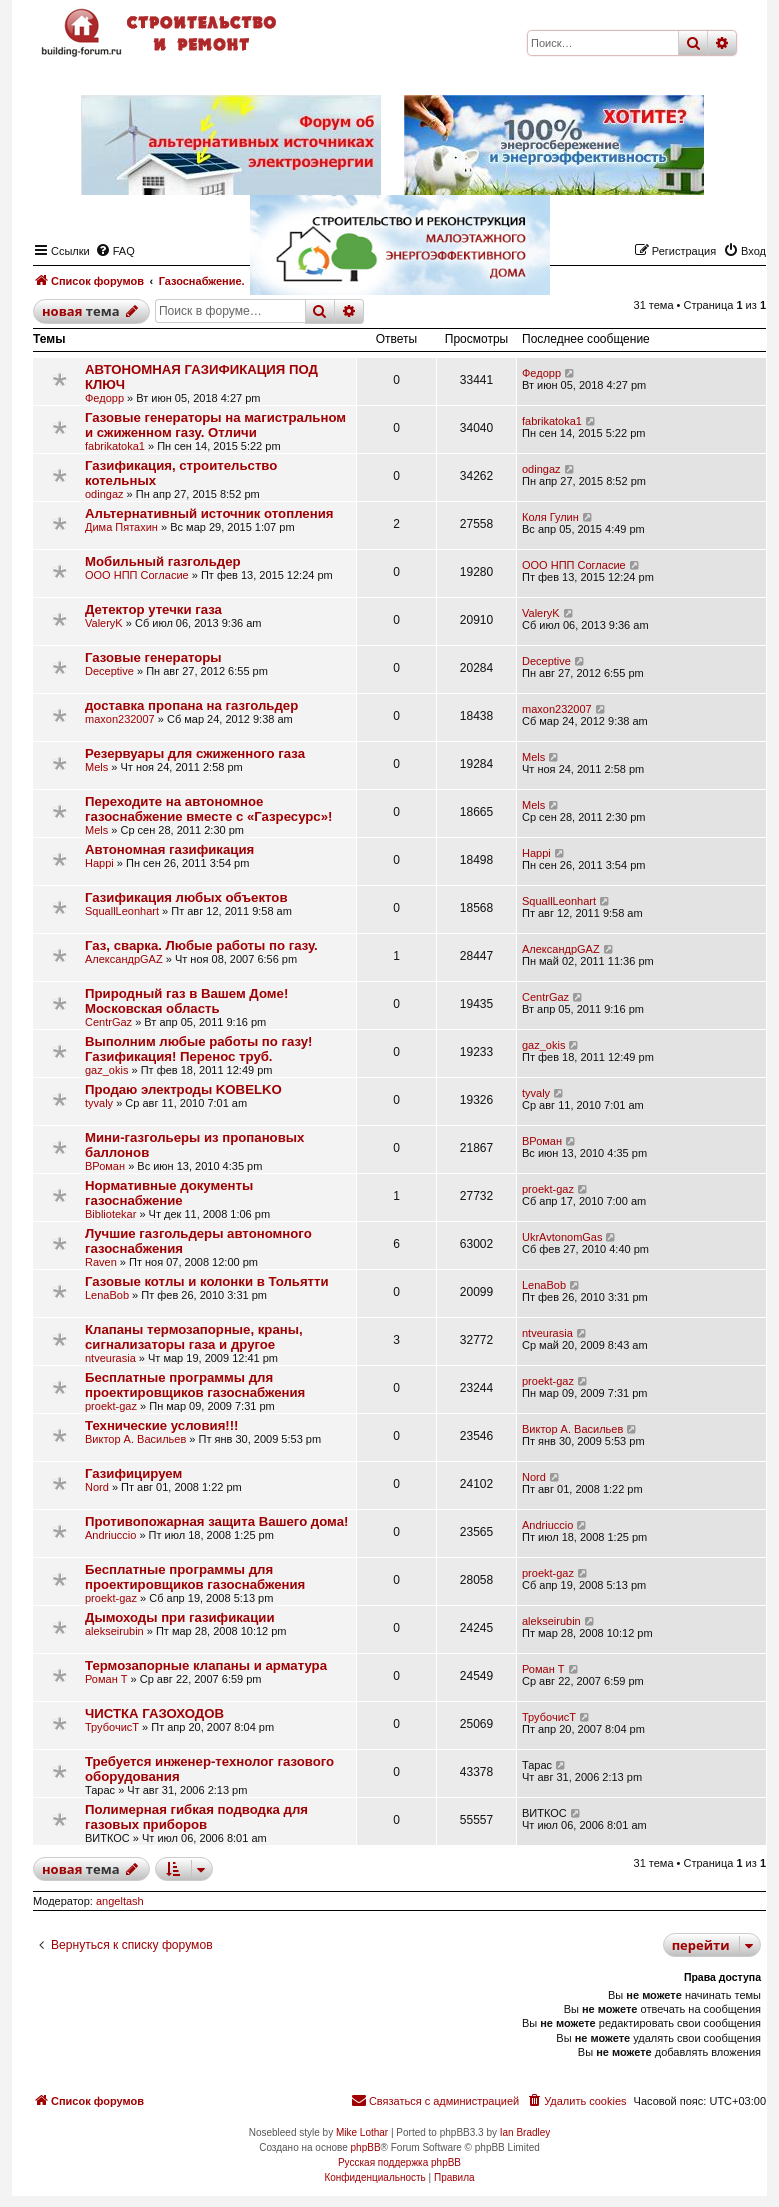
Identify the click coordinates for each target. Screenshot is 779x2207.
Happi (99, 863)
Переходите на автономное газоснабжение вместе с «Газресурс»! (208, 809)
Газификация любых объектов (186, 897)
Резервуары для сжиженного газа (195, 753)
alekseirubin (114, 1631)
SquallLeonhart (122, 911)
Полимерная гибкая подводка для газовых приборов (196, 1817)
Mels (96, 767)
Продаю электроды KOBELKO (183, 1089)
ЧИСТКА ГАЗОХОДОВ (154, 1713)
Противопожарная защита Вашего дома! (216, 1521)
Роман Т (106, 1679)
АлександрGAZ (124, 959)
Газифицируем (133, 1473)
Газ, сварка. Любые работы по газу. (201, 945)
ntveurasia (110, 1358)
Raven (101, 1262)
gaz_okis (106, 1070)
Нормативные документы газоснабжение (169, 1193)
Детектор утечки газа (153, 609)
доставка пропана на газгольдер (191, 705)
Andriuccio (110, 1535)
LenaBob (107, 1295)
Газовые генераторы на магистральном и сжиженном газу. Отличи (215, 425)
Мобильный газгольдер (163, 561)
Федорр (104, 398)
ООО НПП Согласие (137, 575)
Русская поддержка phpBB (399, 2162)
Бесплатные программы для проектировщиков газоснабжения (195, 1385)
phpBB (366, 2147)
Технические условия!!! (162, 1425)
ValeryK (104, 623)
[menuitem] (576, 2101)
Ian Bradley (525, 2132)
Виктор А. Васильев (135, 1439)
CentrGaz (108, 1022)
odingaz (104, 494)
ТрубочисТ (112, 1727)
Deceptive (109, 671)
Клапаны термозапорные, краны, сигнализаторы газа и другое (194, 1337)
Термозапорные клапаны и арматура (206, 1665)
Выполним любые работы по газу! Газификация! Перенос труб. (199, 1049)
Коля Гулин (550, 517)
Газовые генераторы (153, 657)
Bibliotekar (110, 1214)
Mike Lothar (362, 2132)
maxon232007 (120, 719)
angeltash (120, 1901)
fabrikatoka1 (115, 446)
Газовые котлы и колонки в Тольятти (207, 1281)
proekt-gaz (548, 1189)
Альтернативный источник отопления (209, 513)
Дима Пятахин (121, 527)
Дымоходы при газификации (180, 1617)
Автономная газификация (169, 849)
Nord (97, 1487)
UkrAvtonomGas (562, 1237)
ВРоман (105, 1166)
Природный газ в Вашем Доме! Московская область (186, 1001)
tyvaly (99, 1103)
